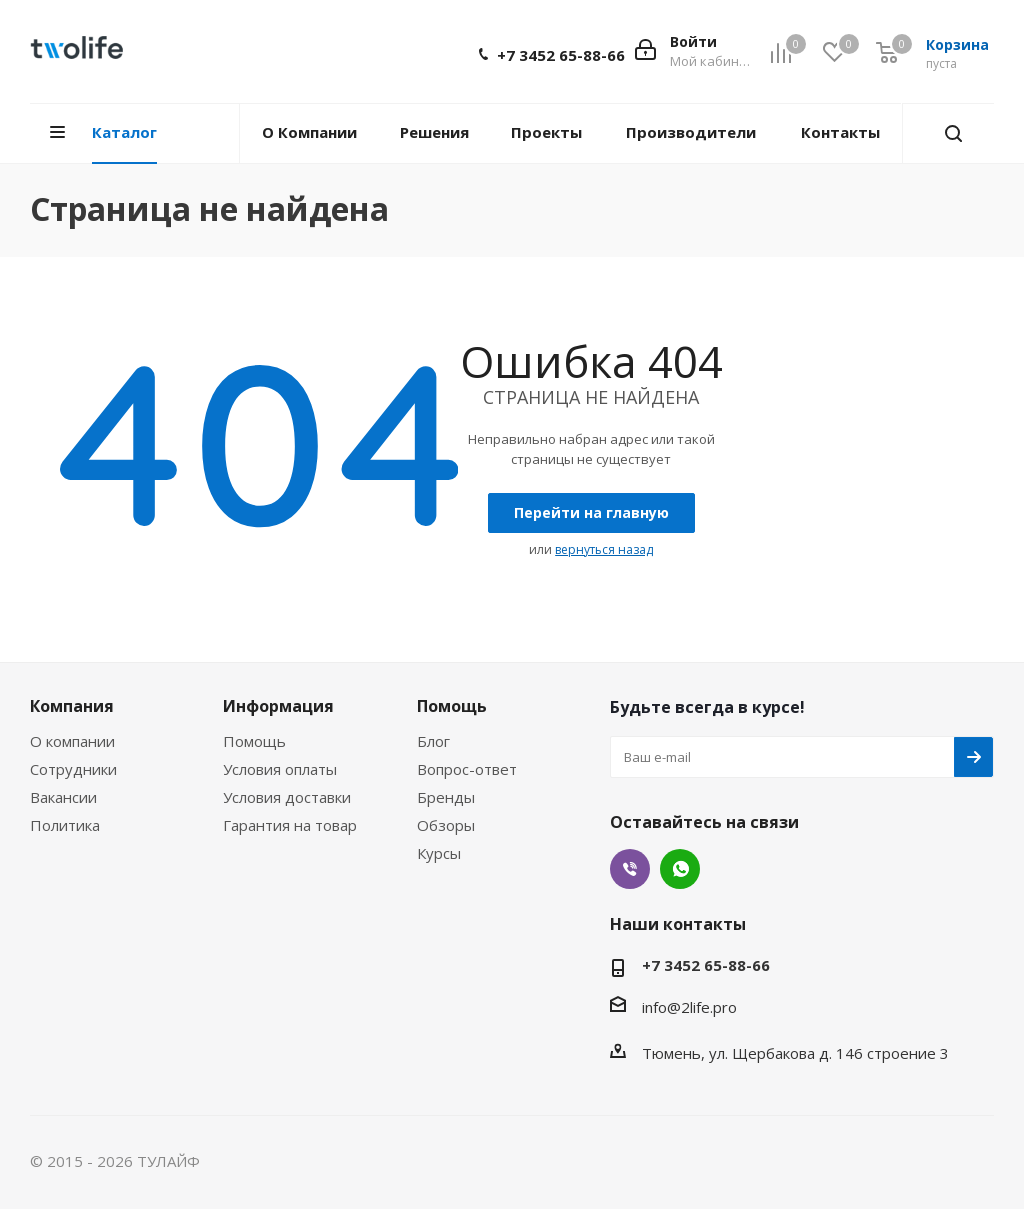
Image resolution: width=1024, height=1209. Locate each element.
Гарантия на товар (290, 825)
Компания (72, 706)
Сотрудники (73, 769)
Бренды (446, 797)
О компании (72, 741)
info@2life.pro (689, 1007)
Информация (278, 706)
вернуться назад (604, 549)
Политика (65, 825)
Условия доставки (287, 797)
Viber (630, 869)
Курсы (439, 853)
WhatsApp (680, 869)
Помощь (254, 741)
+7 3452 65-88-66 (561, 55)
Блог (433, 741)
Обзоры (446, 825)
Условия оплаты (280, 769)
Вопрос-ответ (467, 769)
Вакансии (63, 797)
